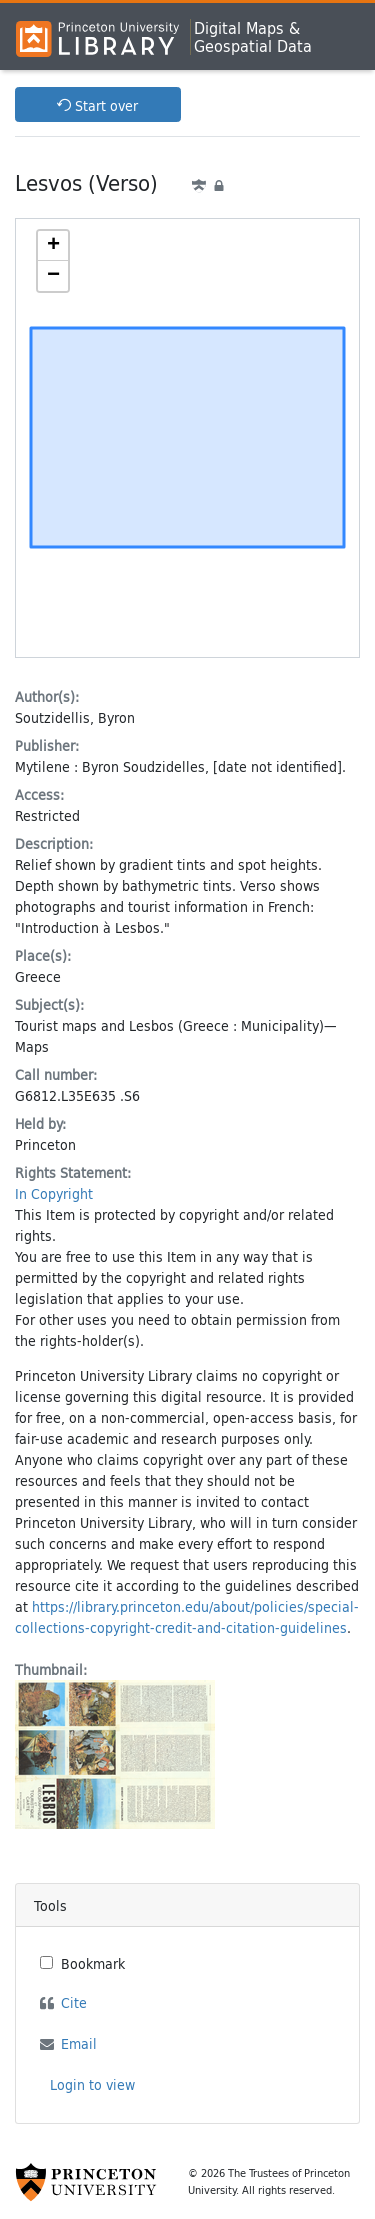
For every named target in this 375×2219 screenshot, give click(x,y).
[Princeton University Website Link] (86, 2182)
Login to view (92, 2084)
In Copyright (54, 1193)
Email (79, 2043)
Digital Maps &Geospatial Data (253, 37)
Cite (74, 2002)
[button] (53, 246)
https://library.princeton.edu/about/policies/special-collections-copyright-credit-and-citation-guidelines (187, 1617)
